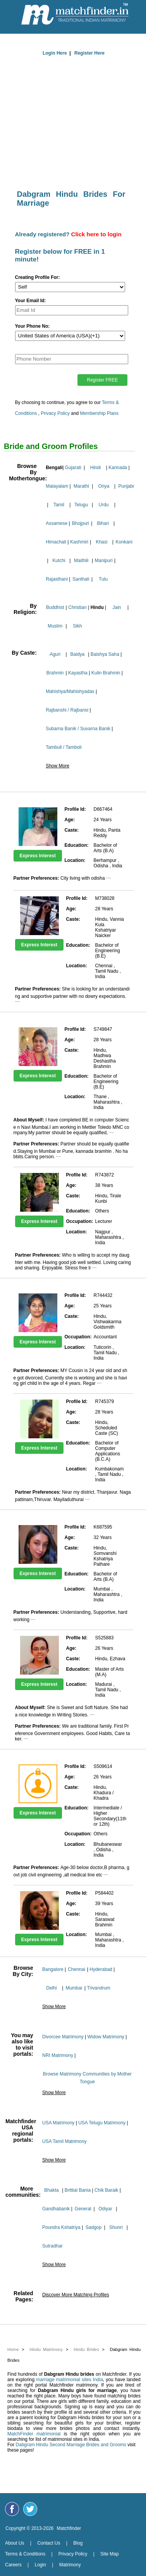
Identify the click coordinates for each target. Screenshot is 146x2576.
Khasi (101, 542)
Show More (57, 766)
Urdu (104, 504)
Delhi (51, 1988)
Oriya (103, 486)
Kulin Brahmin (105, 673)
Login (40, 2564)
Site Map (109, 2554)
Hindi (95, 467)
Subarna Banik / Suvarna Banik (78, 728)
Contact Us (48, 2543)
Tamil (58, 504)
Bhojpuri (80, 523)
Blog (77, 2543)
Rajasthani (57, 579)
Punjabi (126, 486)
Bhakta (51, 2190)
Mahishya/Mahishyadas (70, 691)
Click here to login (96, 234)
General (83, 2208)
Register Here (89, 53)
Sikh (77, 626)
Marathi (81, 486)
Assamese (56, 523)
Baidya (77, 654)
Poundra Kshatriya (61, 2227)
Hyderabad (100, 1969)
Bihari (103, 523)
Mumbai (73, 1988)
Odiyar (105, 2208)
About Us (14, 2543)
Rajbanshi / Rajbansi (67, 710)
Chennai (76, 1969)
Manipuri (104, 560)
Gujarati (73, 467)
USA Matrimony (58, 2122)
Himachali (56, 542)
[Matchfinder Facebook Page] (12, 2509)
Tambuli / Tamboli (63, 747)
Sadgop (93, 2227)
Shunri (116, 2227)
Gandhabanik (56, 2208)
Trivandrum (98, 1988)
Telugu (81, 504)
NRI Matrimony (57, 2055)
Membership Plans (99, 413)
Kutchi (58, 560)
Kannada (117, 467)
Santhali (80, 579)
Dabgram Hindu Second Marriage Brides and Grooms (70, 2444)
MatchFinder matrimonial (33, 2434)
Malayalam (57, 486)
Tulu (103, 579)
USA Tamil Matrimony (64, 2141)
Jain (117, 607)
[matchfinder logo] (75, 15)
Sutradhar (52, 2246)
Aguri (55, 654)
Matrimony (70, 2564)
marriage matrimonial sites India (69, 2379)
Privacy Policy (55, 413)
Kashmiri (79, 542)
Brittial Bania (78, 2190)
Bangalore (53, 1969)
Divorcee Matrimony (63, 2036)
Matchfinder (69, 2528)
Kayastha (78, 673)
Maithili (81, 560)
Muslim (55, 626)
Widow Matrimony (105, 2036)
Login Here (55, 53)
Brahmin (55, 673)
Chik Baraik (106, 2190)
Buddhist (55, 607)
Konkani (124, 542)
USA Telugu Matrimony (101, 2122)
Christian (77, 607)
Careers (13, 2564)
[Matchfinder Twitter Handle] (30, 2509)
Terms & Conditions (25, 2554)
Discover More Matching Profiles (75, 2294)
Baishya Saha (105, 654)
